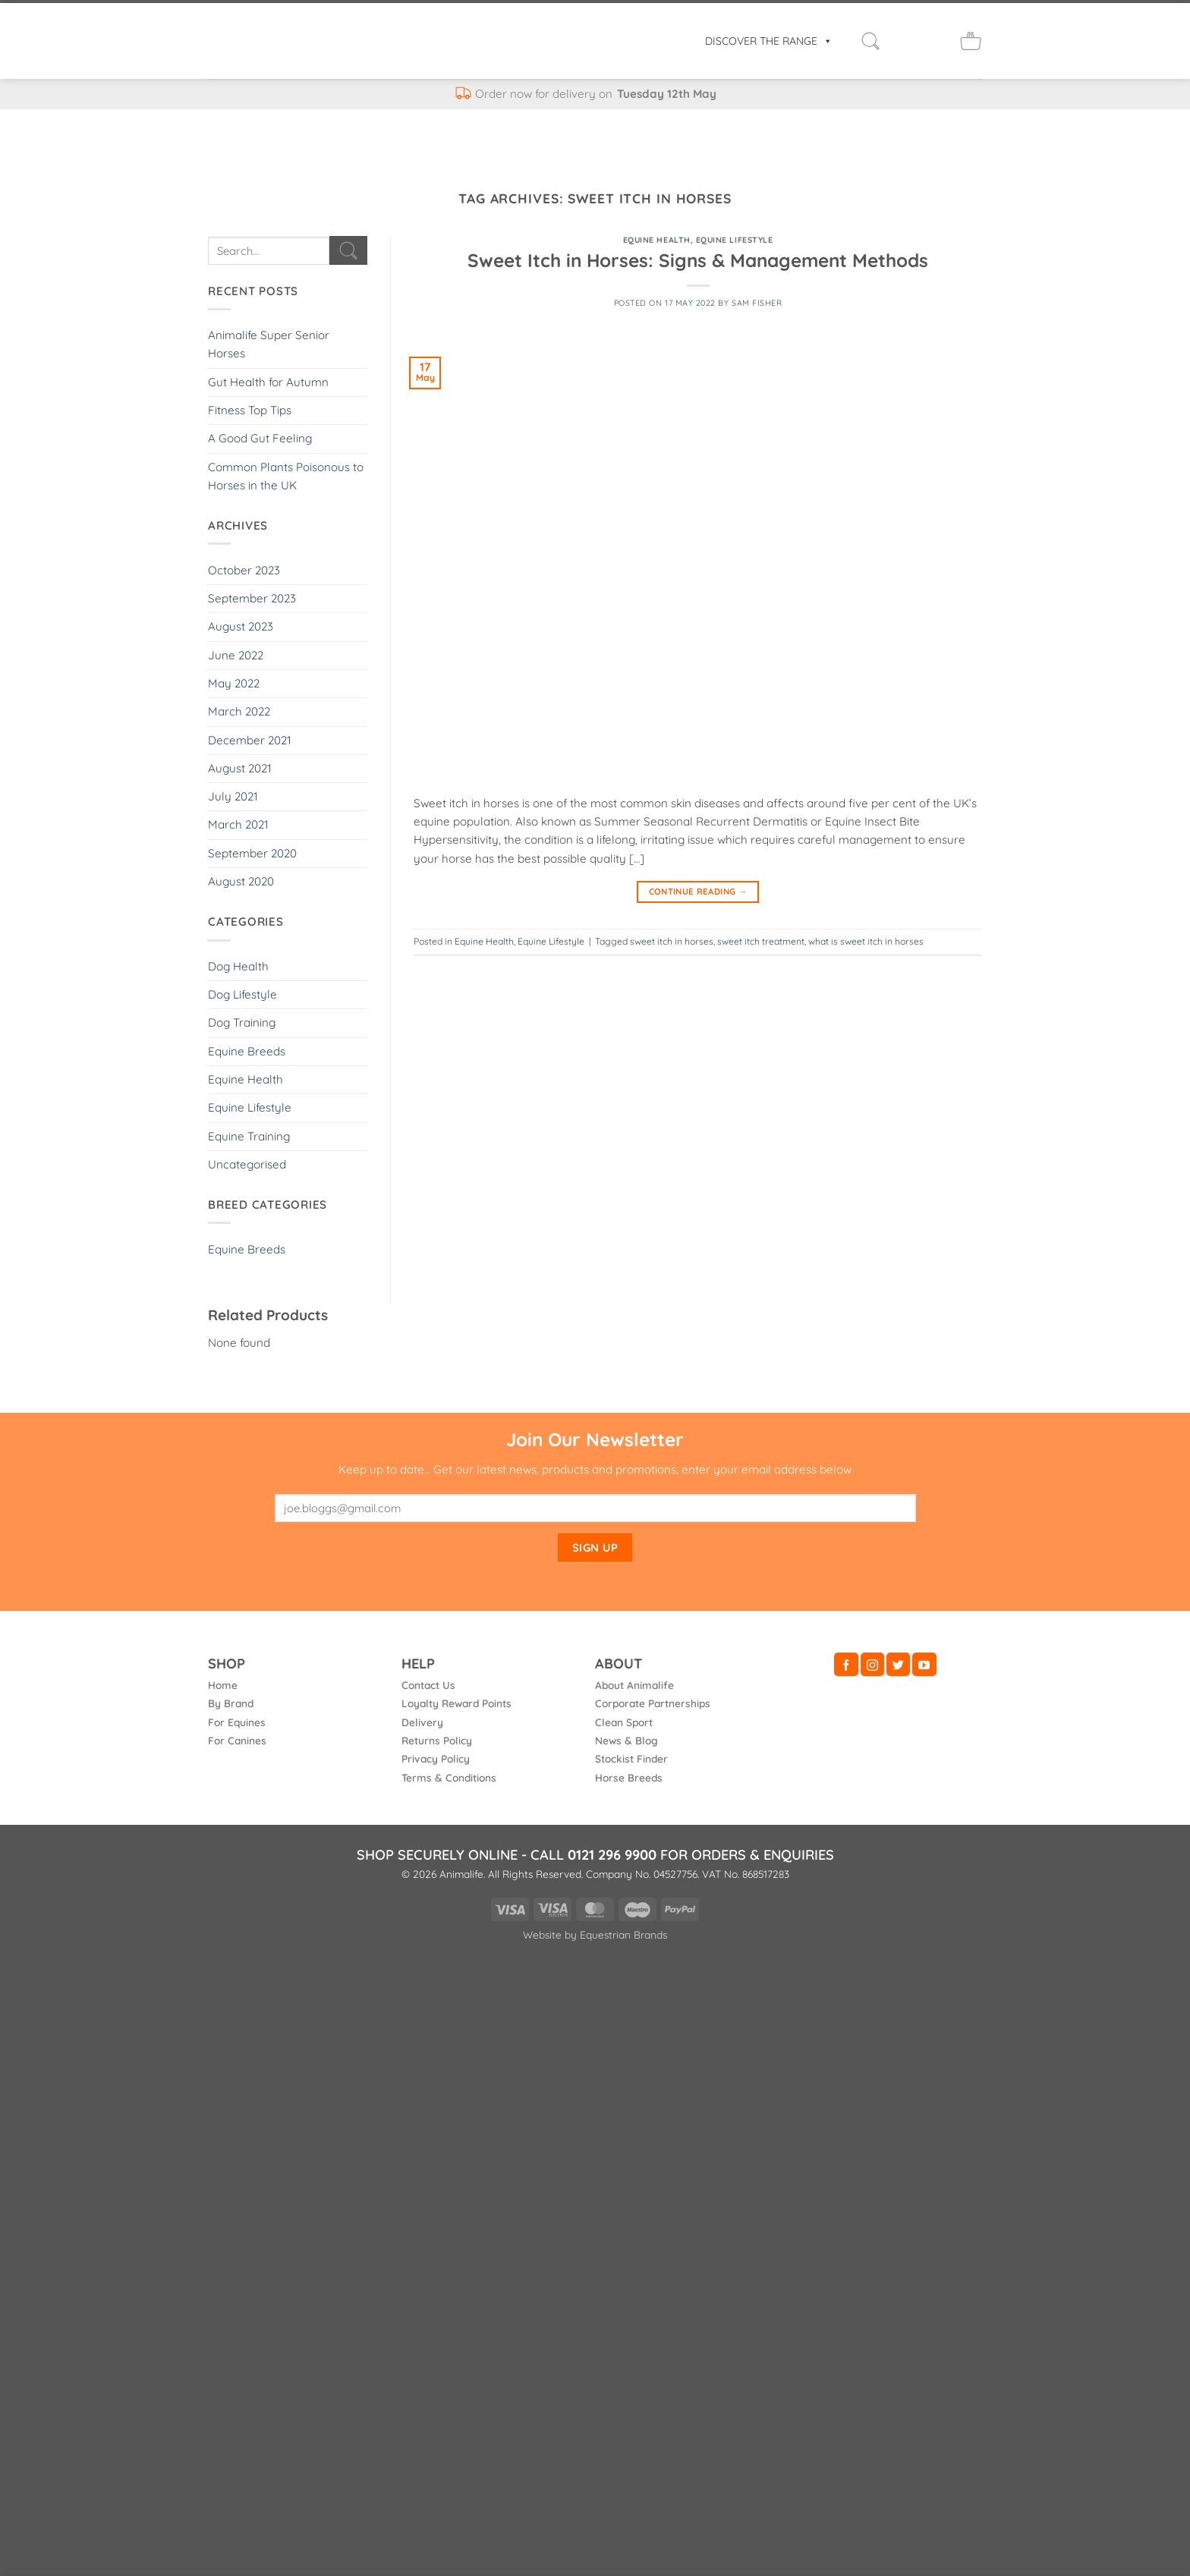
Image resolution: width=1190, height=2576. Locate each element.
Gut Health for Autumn (268, 382)
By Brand (230, 1703)
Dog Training (241, 1022)
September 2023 (252, 598)
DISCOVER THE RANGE (769, 41)
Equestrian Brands (623, 1934)
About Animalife (634, 1684)
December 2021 (249, 740)
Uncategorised (247, 1164)
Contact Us (428, 1684)
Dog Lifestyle (242, 994)
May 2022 (234, 683)
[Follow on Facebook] (846, 1664)
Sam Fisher (757, 302)
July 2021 (233, 796)
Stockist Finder (631, 1758)
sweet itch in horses (671, 941)
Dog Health (238, 966)
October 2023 (244, 570)
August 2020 (241, 881)
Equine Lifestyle (249, 1107)
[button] (870, 41)
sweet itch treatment (760, 941)
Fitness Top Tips (249, 410)
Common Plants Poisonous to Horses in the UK (286, 476)
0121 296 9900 (612, 1855)
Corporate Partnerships (652, 1703)
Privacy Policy (435, 1758)
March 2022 (239, 711)
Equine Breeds (246, 1051)
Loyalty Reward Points (456, 1703)
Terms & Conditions (448, 1777)
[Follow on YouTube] (924, 1664)
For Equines (237, 1722)
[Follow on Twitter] (898, 1664)
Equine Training (249, 1136)
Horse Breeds (629, 1777)
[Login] (903, 41)
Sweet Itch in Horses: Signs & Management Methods (698, 260)
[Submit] (348, 250)
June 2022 (235, 655)
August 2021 (240, 768)
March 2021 (238, 824)
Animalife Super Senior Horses (268, 344)
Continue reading (698, 891)
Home (223, 1684)
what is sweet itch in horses (866, 941)
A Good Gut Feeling (260, 438)
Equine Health (245, 1079)
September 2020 (252, 853)
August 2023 (240, 626)
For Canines (237, 1740)
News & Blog (626, 1740)
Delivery (422, 1722)
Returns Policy (436, 1740)
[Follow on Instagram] (872, 1664)
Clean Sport (624, 1722)
